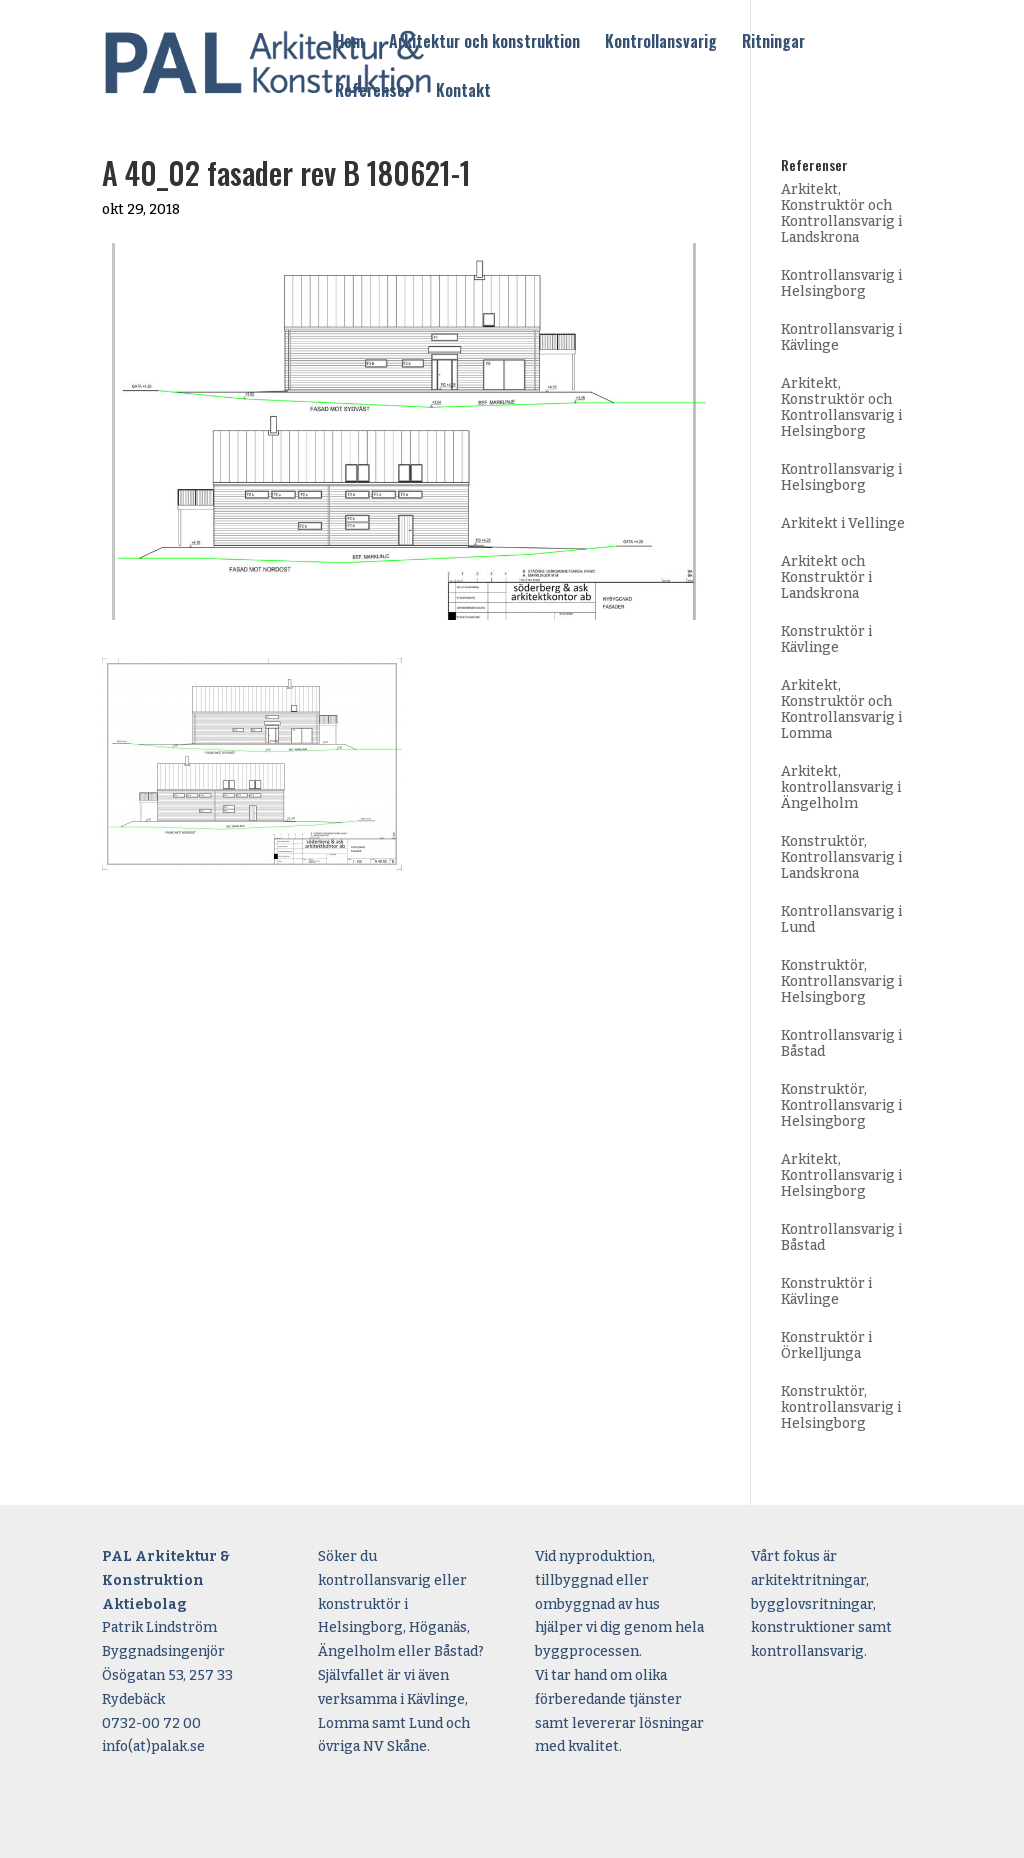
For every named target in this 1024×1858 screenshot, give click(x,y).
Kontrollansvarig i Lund (841, 919)
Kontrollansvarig (661, 43)
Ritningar (773, 43)
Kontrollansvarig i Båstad (841, 1043)
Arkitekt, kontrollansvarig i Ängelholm (841, 787)
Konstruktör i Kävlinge (826, 639)
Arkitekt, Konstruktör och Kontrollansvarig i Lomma (841, 709)
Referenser (373, 92)
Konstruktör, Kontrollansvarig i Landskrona (841, 857)
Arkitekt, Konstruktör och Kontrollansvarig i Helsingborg (841, 407)
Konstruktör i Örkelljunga (826, 1345)
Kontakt (463, 92)
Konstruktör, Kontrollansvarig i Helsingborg (841, 981)
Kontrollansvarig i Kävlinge (841, 337)
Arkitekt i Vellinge (843, 523)
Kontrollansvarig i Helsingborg (841, 283)
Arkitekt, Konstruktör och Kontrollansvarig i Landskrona (841, 213)
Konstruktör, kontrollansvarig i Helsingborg (841, 1407)
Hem (349, 43)
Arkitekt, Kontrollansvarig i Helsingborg (841, 1175)
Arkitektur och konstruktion (484, 43)
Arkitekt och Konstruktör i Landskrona (826, 577)
